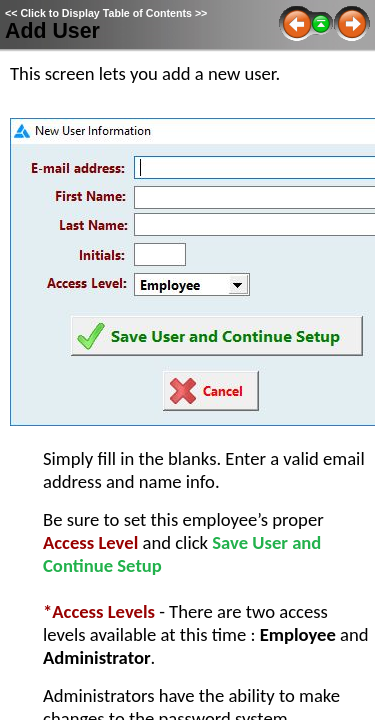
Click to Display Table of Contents (106, 13)
